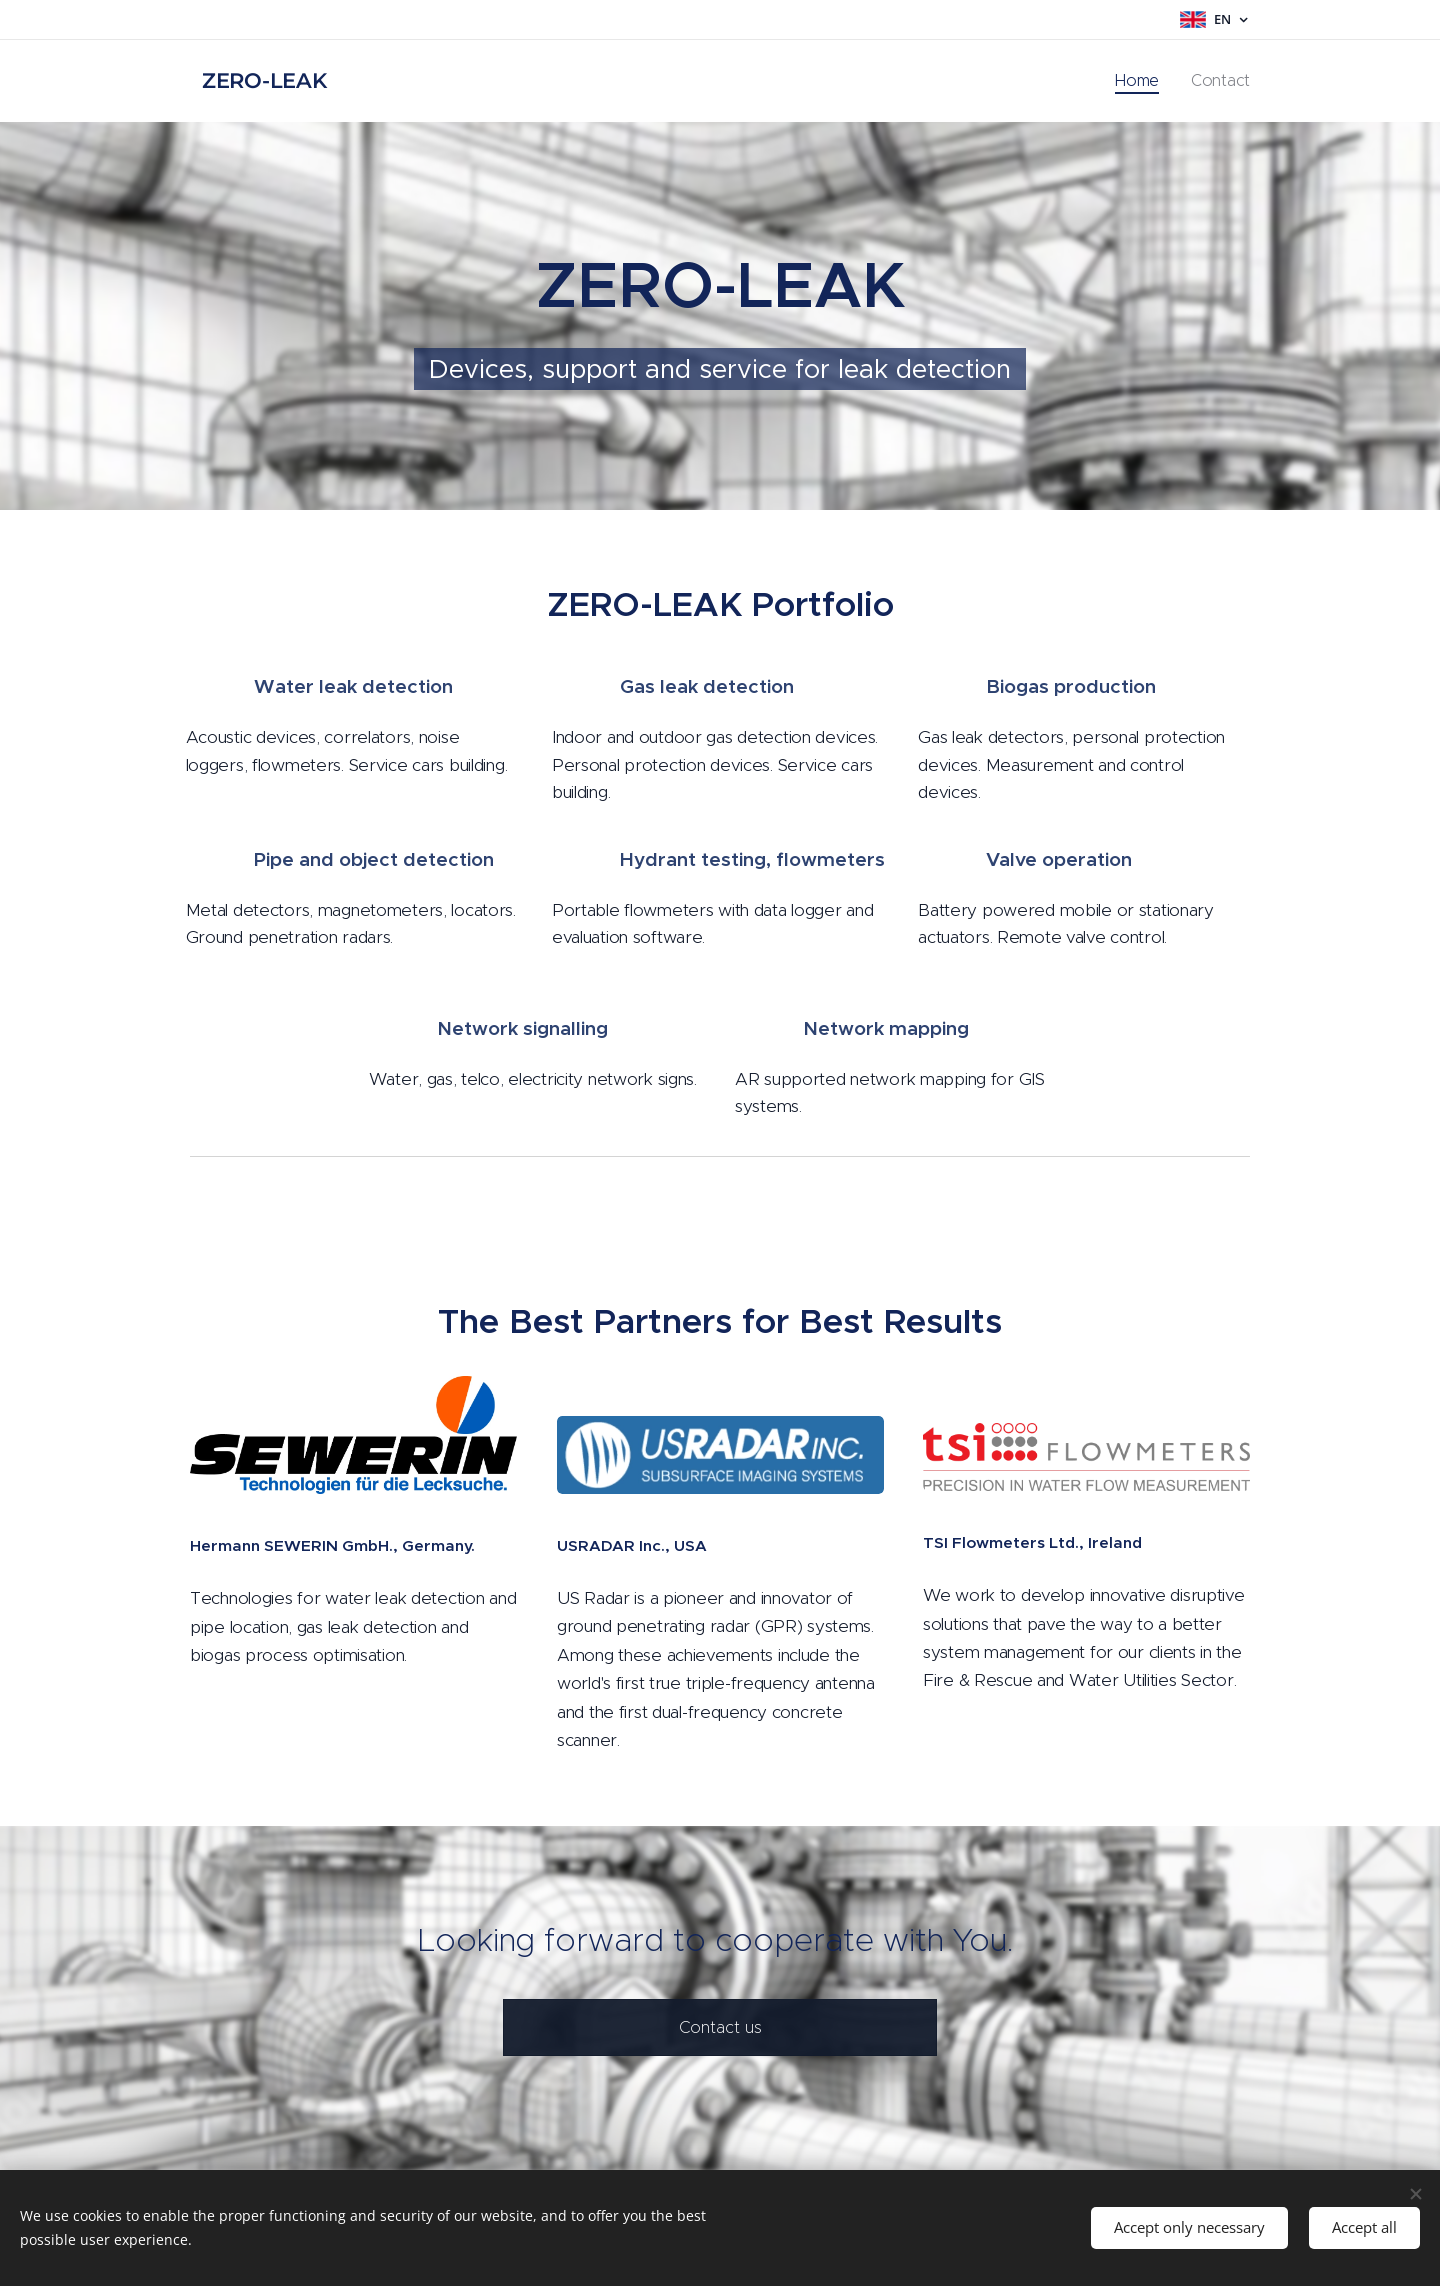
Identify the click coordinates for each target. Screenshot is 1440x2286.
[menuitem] (1153, 81)
